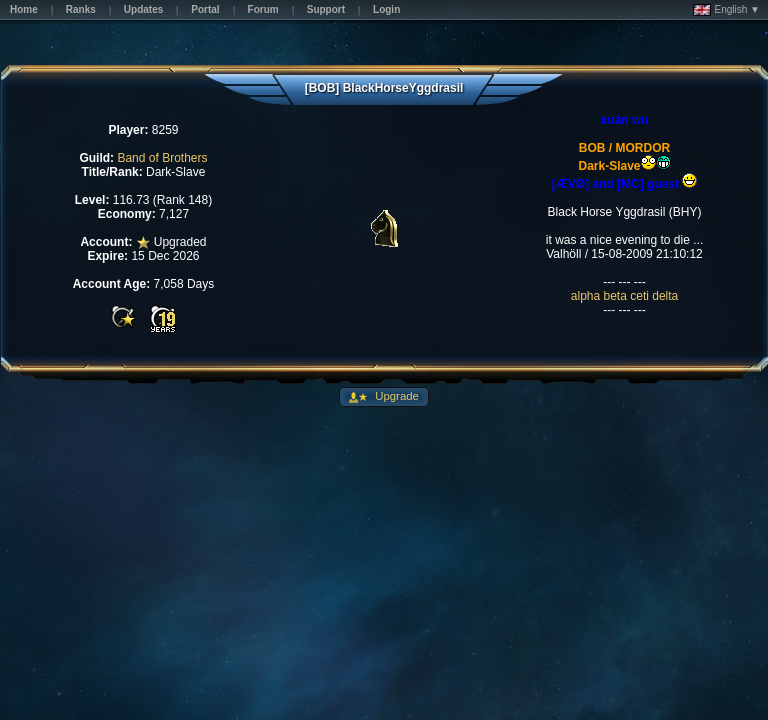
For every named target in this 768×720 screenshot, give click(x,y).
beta (617, 296)
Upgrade (395, 396)
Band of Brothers (162, 158)
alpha (587, 296)
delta (665, 296)
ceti (641, 296)
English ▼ (726, 10)
